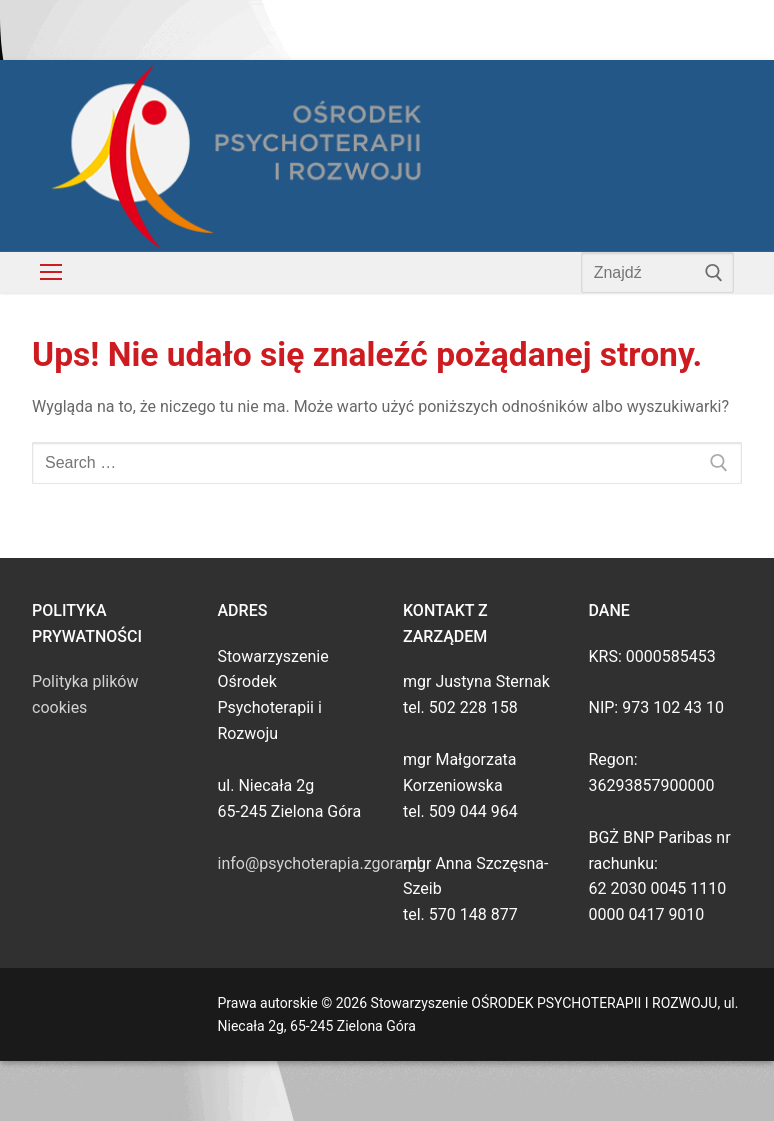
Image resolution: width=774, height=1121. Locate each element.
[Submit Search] (714, 272)
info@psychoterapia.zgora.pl (319, 863)
